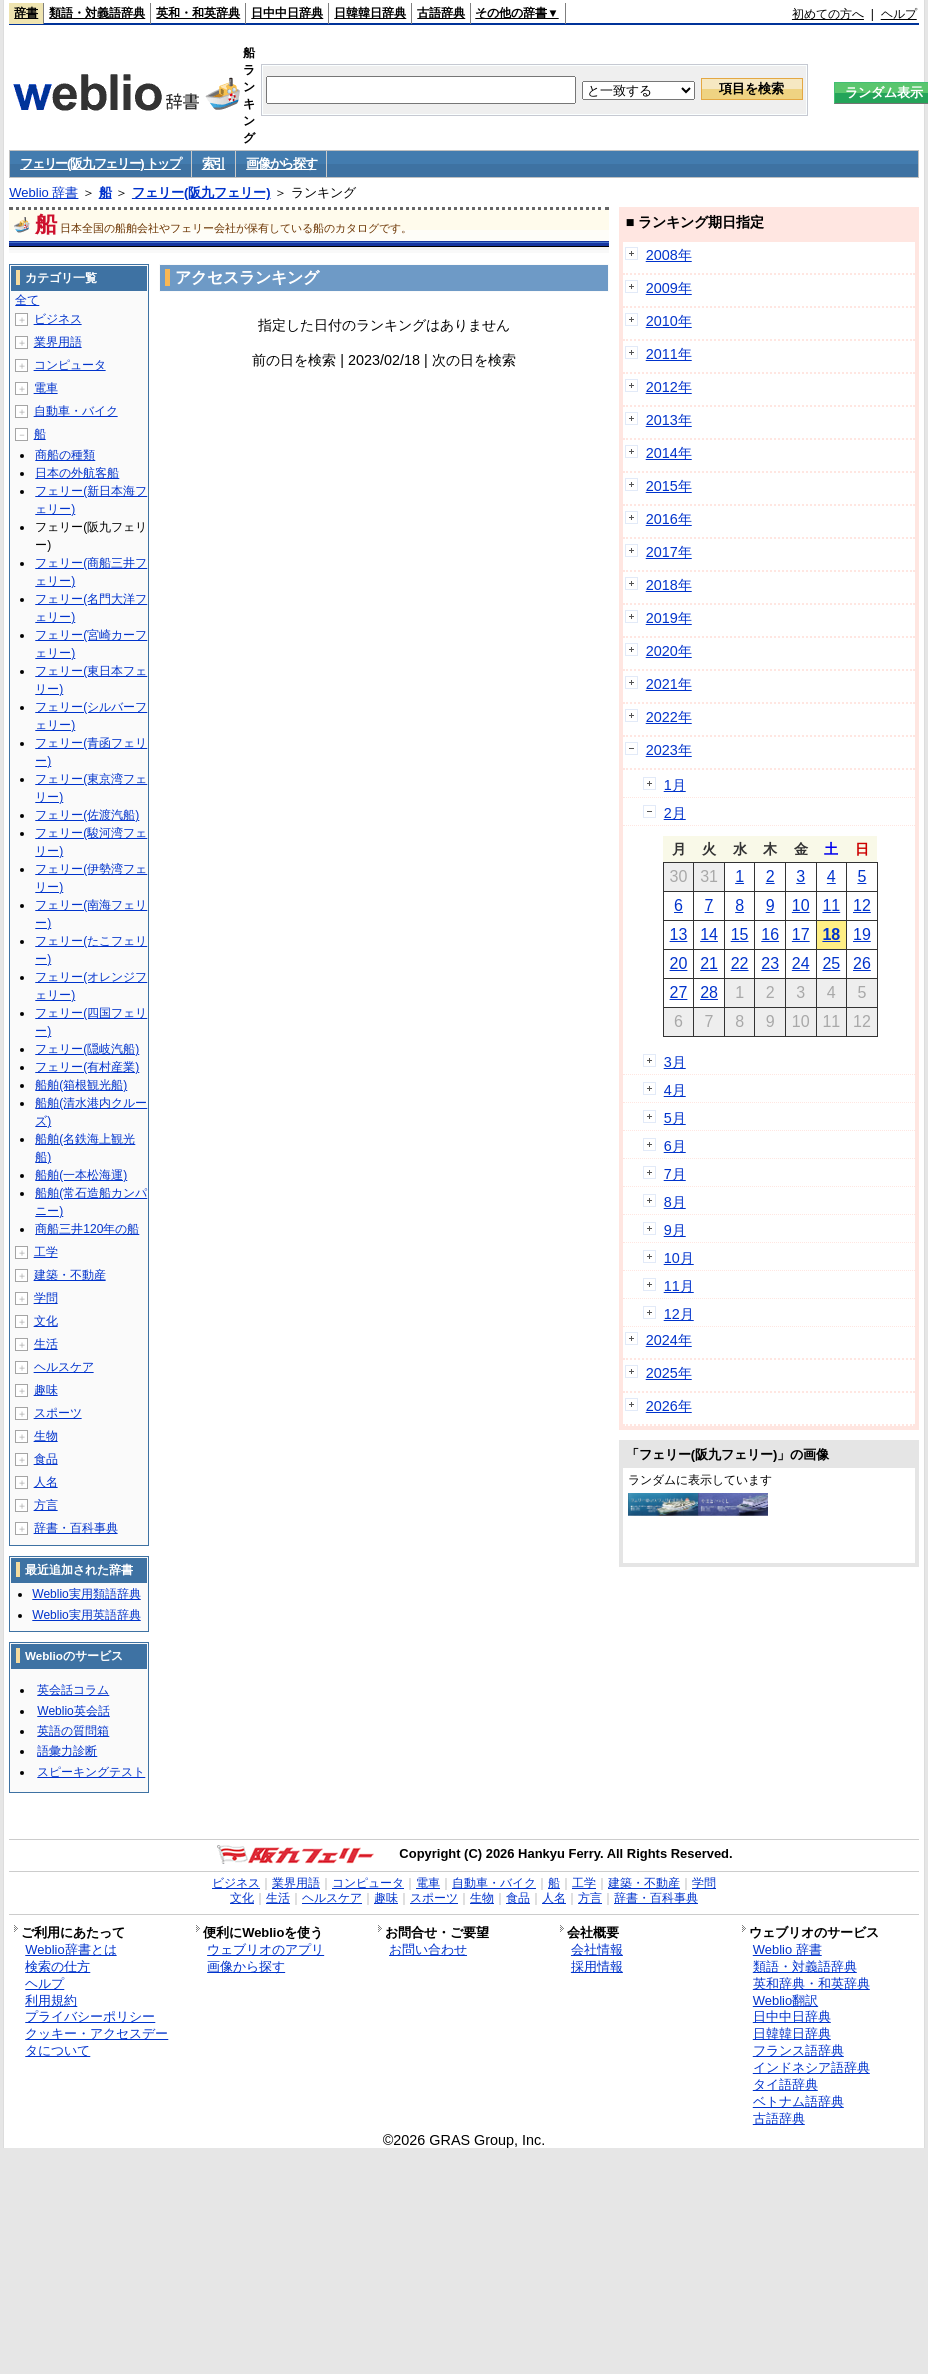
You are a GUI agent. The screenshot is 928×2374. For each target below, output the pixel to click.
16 (770, 934)
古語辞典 (441, 13)
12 (862, 905)
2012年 (669, 387)
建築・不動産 (70, 1275)
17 (801, 934)
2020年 (669, 651)
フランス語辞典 (798, 2050)
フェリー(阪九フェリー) (201, 192)
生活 (46, 1344)
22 (740, 963)
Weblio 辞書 (43, 192)
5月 (675, 1118)
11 (831, 905)
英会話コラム (73, 1690)
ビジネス (58, 319)
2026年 (669, 1406)
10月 (679, 1258)
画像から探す (281, 163)
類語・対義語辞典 (97, 13)
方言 (46, 1505)
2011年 (669, 354)
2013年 (669, 420)
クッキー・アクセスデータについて (96, 2042)
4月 (675, 1090)
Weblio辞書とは (70, 1949)
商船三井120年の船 (87, 1229)
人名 (46, 1482)
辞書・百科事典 (76, 1528)
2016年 (669, 519)
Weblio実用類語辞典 (86, 1594)
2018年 (669, 585)
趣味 (46, 1390)
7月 (675, 1174)
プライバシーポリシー (90, 2016)
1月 (675, 785)
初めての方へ (828, 14)
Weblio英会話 (73, 1711)
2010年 (669, 321)
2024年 (669, 1340)
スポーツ (58, 1413)
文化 (46, 1321)
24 (801, 963)
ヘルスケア (64, 1367)
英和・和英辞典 (198, 13)
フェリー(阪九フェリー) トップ (100, 163)
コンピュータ (70, 365)
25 (831, 963)
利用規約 (51, 2000)
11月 (679, 1286)
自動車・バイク (76, 411)
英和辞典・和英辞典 (811, 1983)
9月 (675, 1230)
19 (862, 934)
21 (709, 963)
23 (770, 963)
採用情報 (597, 1966)
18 (831, 934)
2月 (675, 813)
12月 (679, 1314)
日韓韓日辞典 (370, 13)
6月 (675, 1146)
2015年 (669, 486)
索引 (213, 163)
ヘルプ (899, 14)
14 (709, 934)
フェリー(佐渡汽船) (87, 815)
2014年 (669, 453)
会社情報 (597, 1949)
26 (862, 963)
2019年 (669, 618)
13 (679, 934)
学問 (46, 1298)
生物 (46, 1436)
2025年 (669, 1373)
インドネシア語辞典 (811, 2067)
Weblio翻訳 (785, 2000)
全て (27, 300)
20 (679, 963)
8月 (675, 1202)
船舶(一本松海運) (81, 1175)
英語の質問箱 (73, 1731)
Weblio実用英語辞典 (86, 1615)
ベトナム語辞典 (798, 2101)
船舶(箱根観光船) (81, 1085)
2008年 (669, 255)
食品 (46, 1459)
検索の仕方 (57, 1966)
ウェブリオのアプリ (265, 1949)
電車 (46, 388)
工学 (46, 1252)
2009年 (669, 288)
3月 (675, 1062)
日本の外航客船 (77, 473)
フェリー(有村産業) (87, 1067)
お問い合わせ (428, 1949)
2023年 (669, 750)
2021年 (669, 684)
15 (740, 934)
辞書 (26, 13)
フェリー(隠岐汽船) (87, 1049)
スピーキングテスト (91, 1772)
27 (679, 992)
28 (709, 992)
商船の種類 (65, 455)
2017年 (669, 552)
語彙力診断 (67, 1751)
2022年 (669, 717)
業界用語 (58, 342)
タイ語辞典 (785, 2084)
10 (801, 905)
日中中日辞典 (287, 13)
